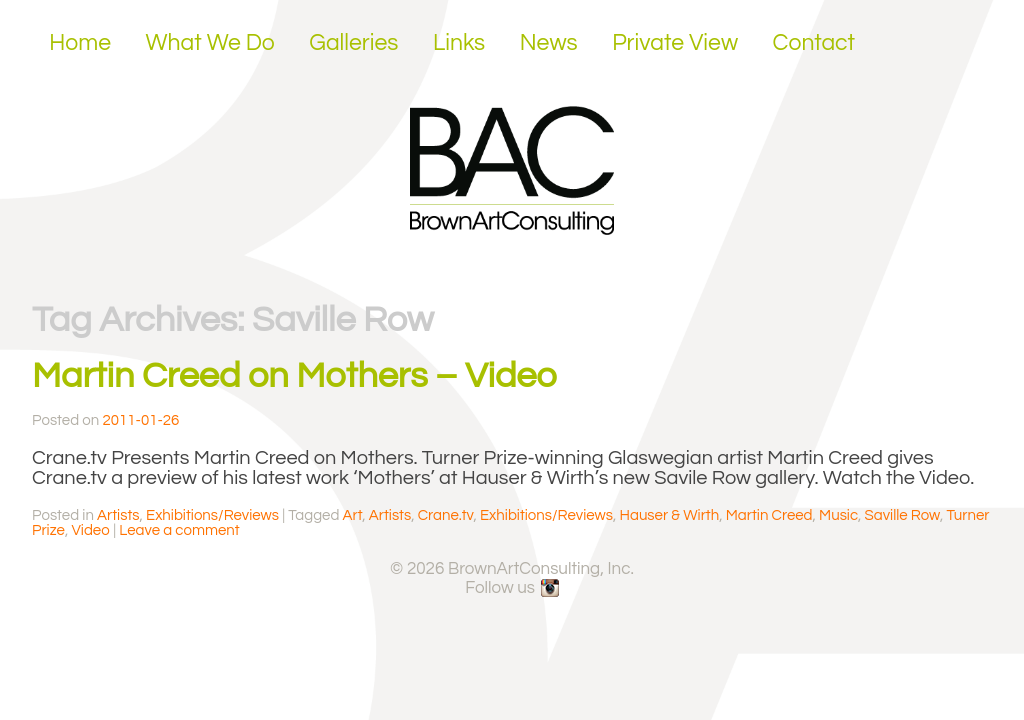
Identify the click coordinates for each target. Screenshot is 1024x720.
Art (353, 515)
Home (80, 43)
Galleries (353, 43)
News (549, 43)
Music (838, 515)
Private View (675, 43)
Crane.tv (446, 515)
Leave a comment (179, 530)
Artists (118, 515)
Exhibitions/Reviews (212, 515)
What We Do (210, 43)
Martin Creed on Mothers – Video (294, 376)
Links (459, 43)
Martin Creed (769, 515)
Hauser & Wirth (670, 515)
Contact (814, 43)
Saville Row (902, 515)
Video (90, 530)
